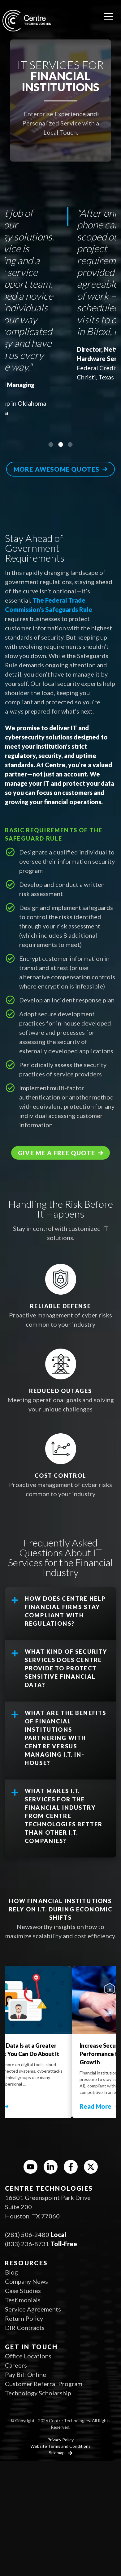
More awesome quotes (57, 469)
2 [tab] (61, 444)
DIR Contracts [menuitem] (25, 2327)
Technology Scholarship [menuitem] (38, 2393)
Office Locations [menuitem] (28, 2356)
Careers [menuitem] (16, 2365)
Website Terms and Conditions (60, 2446)
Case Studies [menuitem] (23, 2290)
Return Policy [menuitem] (24, 2318)
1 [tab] (51, 444)
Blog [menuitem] (11, 2272)
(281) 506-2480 (27, 2234)
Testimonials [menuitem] (23, 2300)
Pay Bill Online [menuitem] (25, 2374)
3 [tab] (70, 444)
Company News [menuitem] (26, 2281)
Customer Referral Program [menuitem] (43, 2383)
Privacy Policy (60, 2439)
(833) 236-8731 (27, 2243)
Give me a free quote (56, 1153)
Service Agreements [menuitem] (33, 2309)
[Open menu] (108, 14)
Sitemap (57, 2452)
